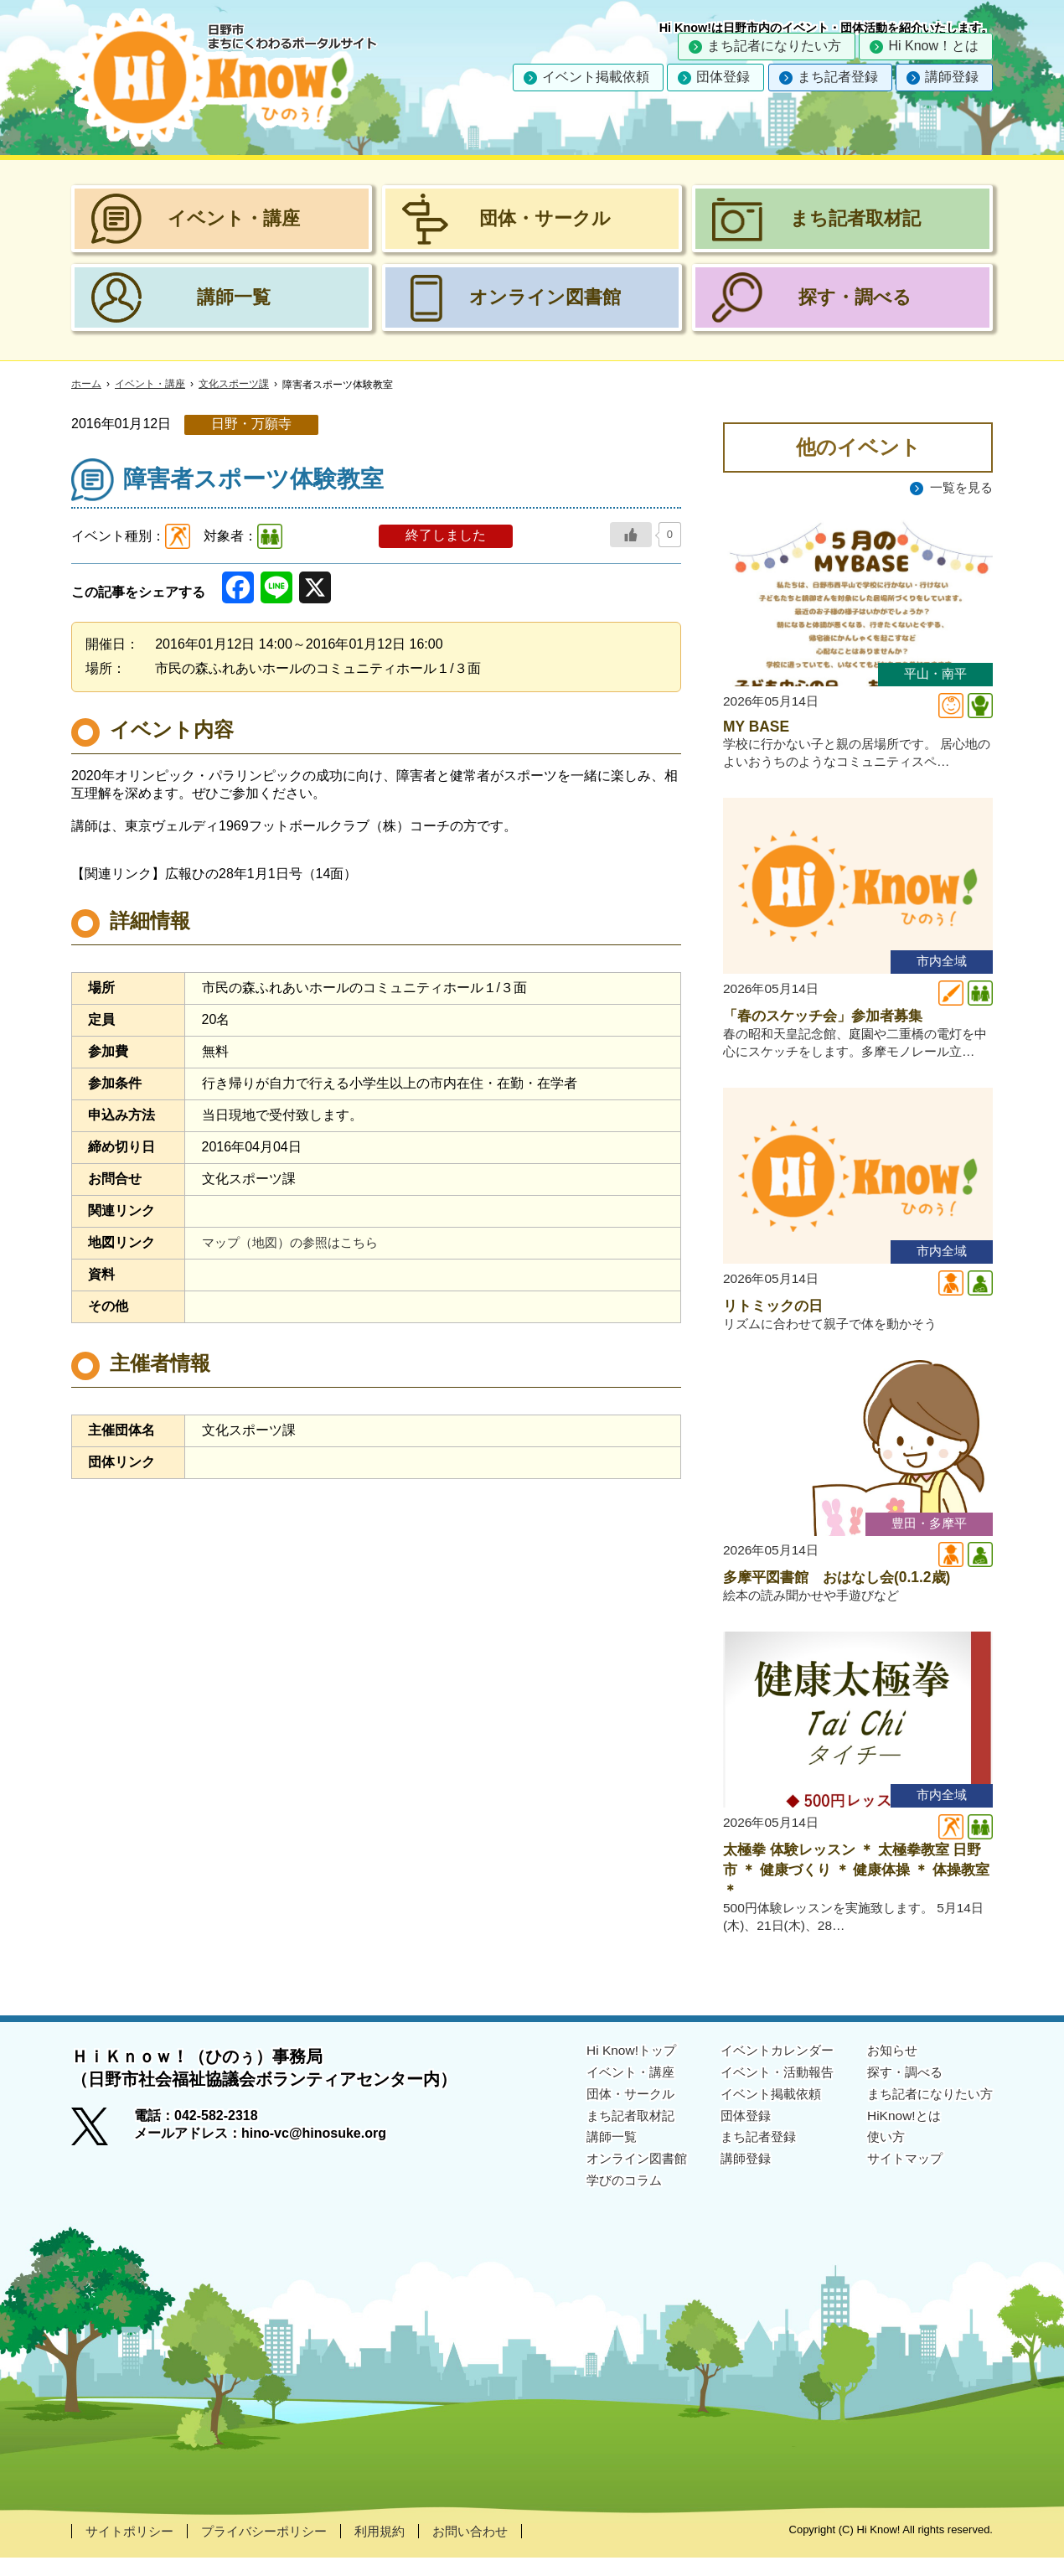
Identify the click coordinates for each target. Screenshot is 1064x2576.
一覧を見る (959, 487)
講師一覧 (590, 2156)
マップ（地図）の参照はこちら (296, 1242)
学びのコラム (604, 2198)
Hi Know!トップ (611, 2068)
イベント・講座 (150, 385)
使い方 (879, 2156)
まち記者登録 (838, 77)
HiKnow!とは (897, 2134)
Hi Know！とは (933, 46)
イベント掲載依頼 (595, 77)
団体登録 (723, 77)
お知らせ (885, 2068)
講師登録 (952, 77)
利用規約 (395, 2549)
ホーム (86, 385)
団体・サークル (611, 2112)
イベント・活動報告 (765, 2090)
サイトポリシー (132, 2549)
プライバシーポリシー (274, 2549)
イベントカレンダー (765, 2068)
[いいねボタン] (631, 534)
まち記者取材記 (611, 2134)
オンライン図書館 (617, 2177)
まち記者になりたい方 (774, 46)
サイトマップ (899, 2177)
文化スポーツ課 (234, 385)
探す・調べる (899, 2090)
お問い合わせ (490, 2549)
